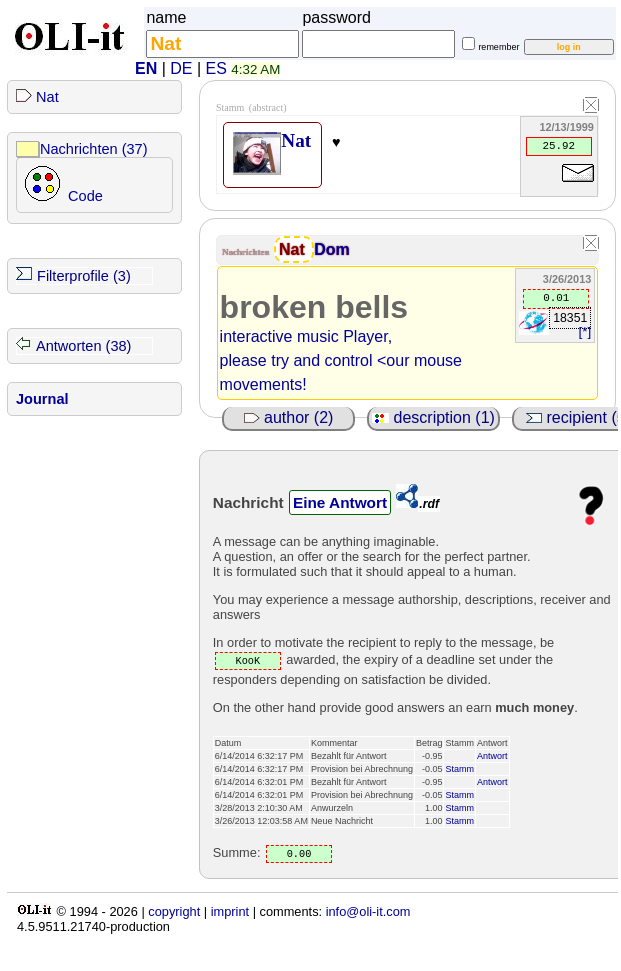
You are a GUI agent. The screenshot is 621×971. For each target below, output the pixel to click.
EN (146, 68)
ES (216, 68)
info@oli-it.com (368, 911)
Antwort (492, 756)
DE (181, 68)
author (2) (289, 417)
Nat (47, 97)
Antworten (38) (83, 346)
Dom (332, 249)
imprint (230, 911)
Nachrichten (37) (94, 149)
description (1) (433, 417)
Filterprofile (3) (84, 276)
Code (85, 196)
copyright (174, 911)
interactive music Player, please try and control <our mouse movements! (341, 360)
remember (498, 47)
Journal (42, 399)
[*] (584, 331)
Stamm (459, 769)
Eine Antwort (340, 502)
